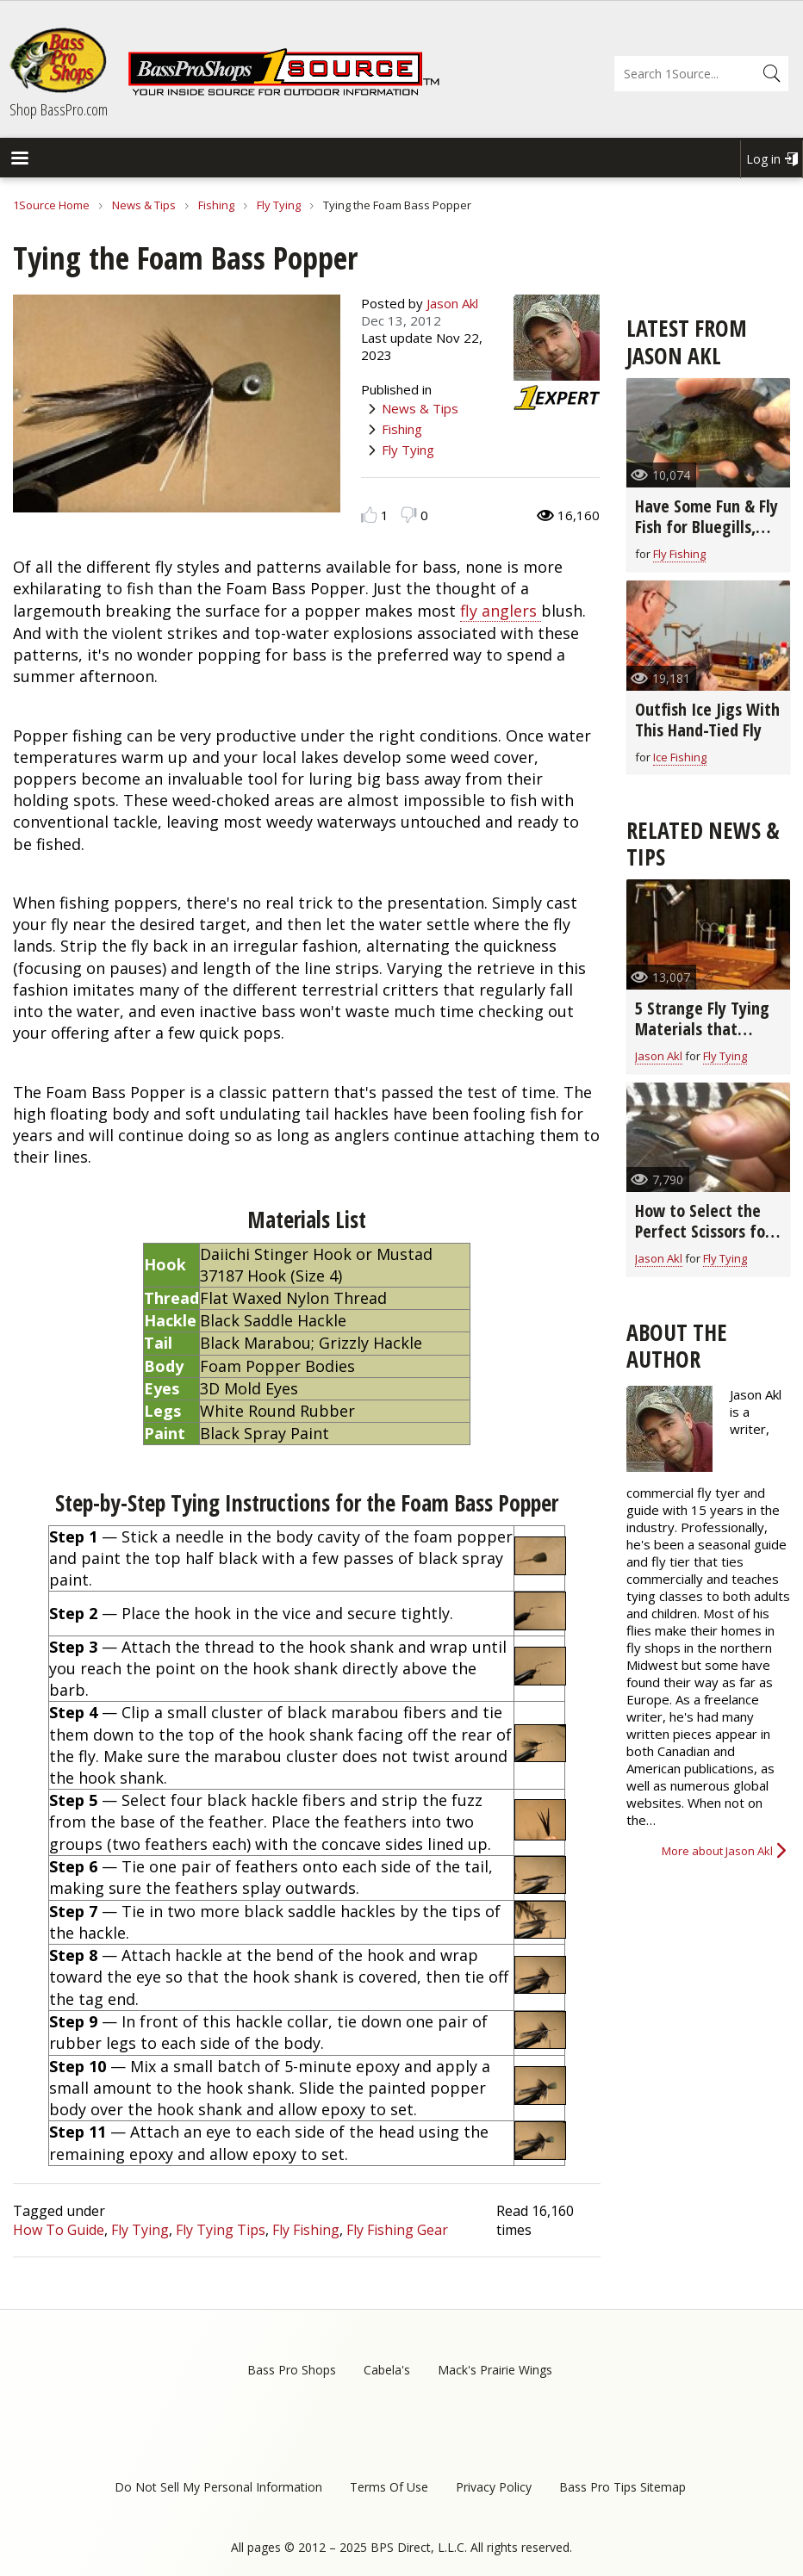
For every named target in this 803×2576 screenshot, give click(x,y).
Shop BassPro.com (58, 109)
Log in (763, 159)
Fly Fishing (305, 2229)
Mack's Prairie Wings (495, 2370)
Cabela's (387, 2370)
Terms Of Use (389, 2487)
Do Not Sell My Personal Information (218, 2487)
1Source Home (51, 205)
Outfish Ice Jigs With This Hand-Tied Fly (707, 720)
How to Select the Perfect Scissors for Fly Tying (703, 1231)
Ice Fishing (680, 757)
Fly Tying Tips (220, 2229)
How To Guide (58, 2229)
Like (369, 514)
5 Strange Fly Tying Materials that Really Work (702, 1028)
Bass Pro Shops (291, 2370)
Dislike (409, 514)
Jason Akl (452, 303)
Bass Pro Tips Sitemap (622, 2487)
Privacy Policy (494, 2487)
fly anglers (500, 610)
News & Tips (144, 205)
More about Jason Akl (717, 1851)
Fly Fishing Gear (397, 2229)
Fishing (216, 205)
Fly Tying (279, 205)
